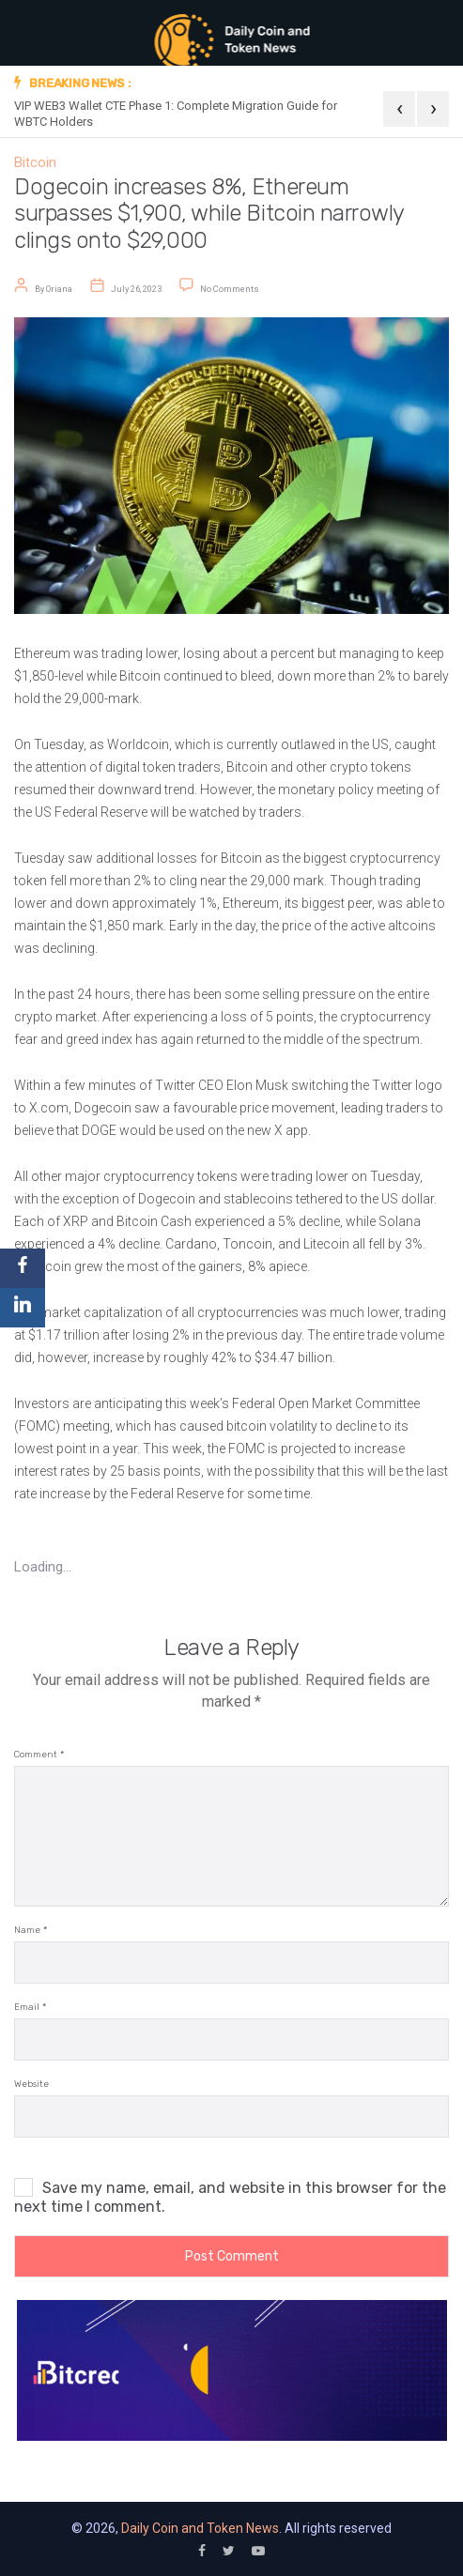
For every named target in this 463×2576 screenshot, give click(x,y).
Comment (39, 1755)
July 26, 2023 (136, 289)
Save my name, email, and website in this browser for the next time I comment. (230, 2197)
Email (30, 2007)
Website (31, 2084)
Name (30, 1930)
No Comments (229, 289)
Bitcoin (35, 162)
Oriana (59, 289)
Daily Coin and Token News (200, 2528)
